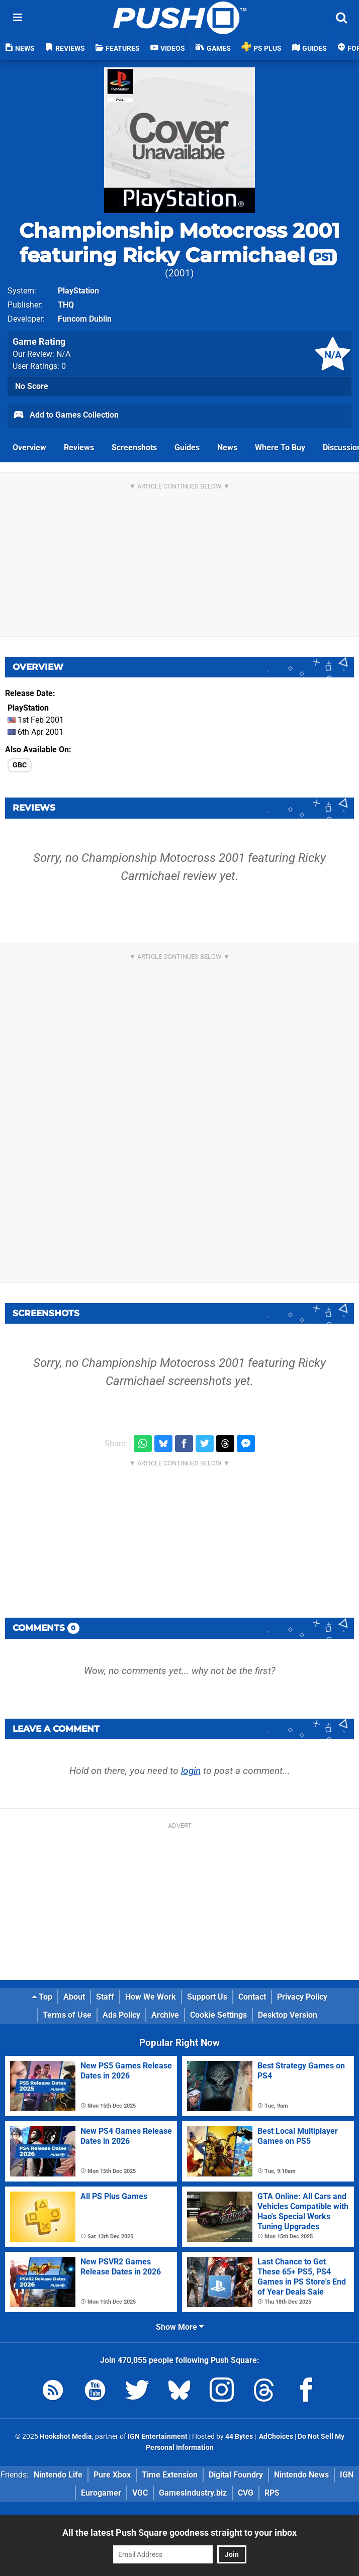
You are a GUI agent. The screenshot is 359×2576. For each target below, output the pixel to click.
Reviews (79, 447)
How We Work (150, 1997)
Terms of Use (67, 2015)
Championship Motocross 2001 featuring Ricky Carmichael (179, 242)
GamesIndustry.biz (193, 2493)
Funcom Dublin (85, 319)
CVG (245, 2493)
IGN (346, 2475)
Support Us (207, 1997)
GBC (20, 765)
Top (42, 1997)
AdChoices (275, 2436)
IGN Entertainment (158, 2436)
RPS (272, 2493)
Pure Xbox (112, 2475)
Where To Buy (280, 447)
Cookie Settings (218, 2015)
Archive (165, 2015)
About (74, 1997)
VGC (140, 2493)
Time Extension (170, 2475)
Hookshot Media (66, 2436)
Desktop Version (287, 2015)
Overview (29, 447)
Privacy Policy (302, 1997)
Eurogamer (101, 2493)
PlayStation (78, 290)
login (191, 1770)
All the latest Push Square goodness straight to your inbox (179, 2532)
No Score (31, 386)
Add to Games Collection (66, 416)
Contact (252, 1997)
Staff (105, 1997)
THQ (66, 305)
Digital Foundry (236, 2475)
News (227, 447)
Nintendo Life (58, 2475)
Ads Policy (121, 2015)
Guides (187, 447)
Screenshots (134, 447)
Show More (180, 2327)
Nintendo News (301, 2475)
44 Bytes (239, 2436)
